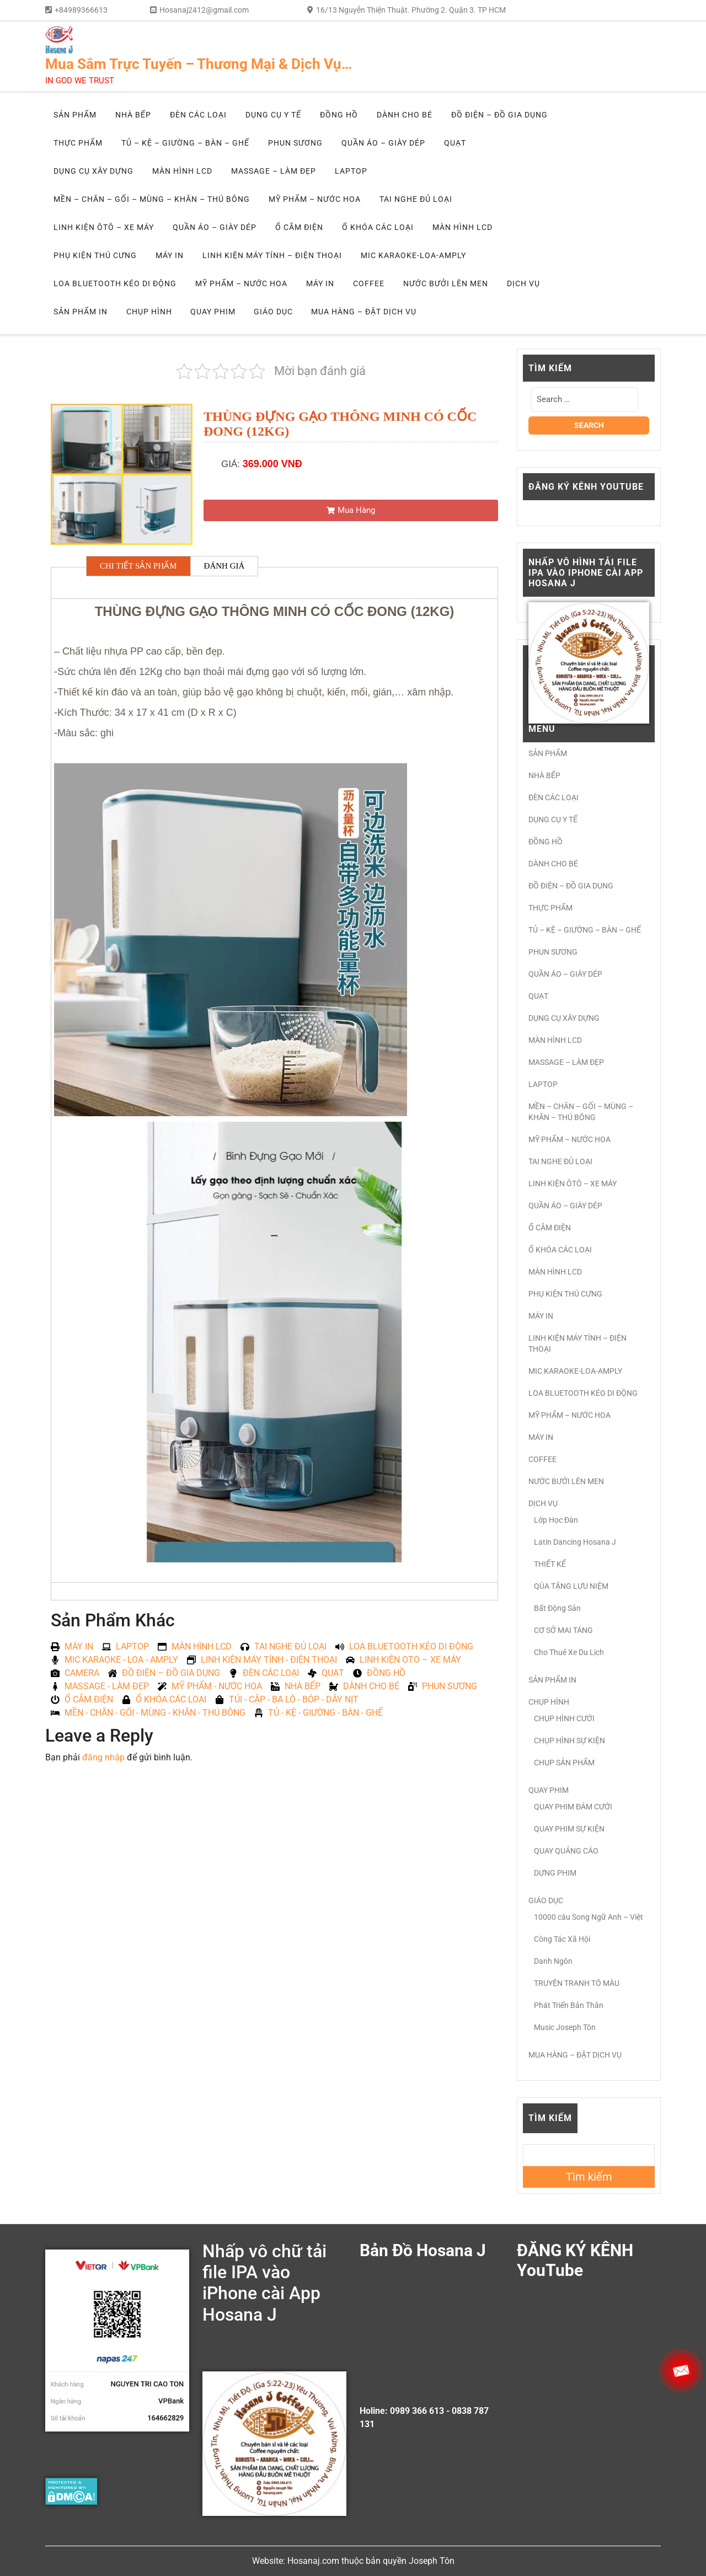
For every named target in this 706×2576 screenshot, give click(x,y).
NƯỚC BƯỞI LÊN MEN (445, 283)
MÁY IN (170, 255)
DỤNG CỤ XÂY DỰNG (93, 171)
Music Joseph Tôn (565, 2027)
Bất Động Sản (557, 1608)
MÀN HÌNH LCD (182, 171)
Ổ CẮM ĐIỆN (299, 227)
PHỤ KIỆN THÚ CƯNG (95, 255)
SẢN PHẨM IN (81, 311)
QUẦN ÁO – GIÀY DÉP (383, 142)
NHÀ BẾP (133, 114)
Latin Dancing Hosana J (575, 1542)
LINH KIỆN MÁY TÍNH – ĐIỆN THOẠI (272, 255)
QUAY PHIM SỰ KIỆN (569, 1828)
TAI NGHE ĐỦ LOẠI (415, 199)
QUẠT (455, 142)
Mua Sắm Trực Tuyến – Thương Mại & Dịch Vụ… (198, 64)
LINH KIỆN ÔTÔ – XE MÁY (104, 227)
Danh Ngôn (553, 1961)
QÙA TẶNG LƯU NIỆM (571, 1586)
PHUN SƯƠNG (295, 142)
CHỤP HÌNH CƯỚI (564, 1718)
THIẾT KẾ (550, 1564)
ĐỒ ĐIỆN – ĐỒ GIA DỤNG (499, 114)
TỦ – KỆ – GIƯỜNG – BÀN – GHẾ (185, 142)
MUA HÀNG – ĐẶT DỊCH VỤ (363, 311)
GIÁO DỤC (273, 311)
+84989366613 (81, 10)
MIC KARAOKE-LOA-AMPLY (413, 255)
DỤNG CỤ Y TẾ (273, 114)
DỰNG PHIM (555, 1872)
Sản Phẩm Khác (113, 1620)
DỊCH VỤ (523, 283)
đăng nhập (103, 1757)
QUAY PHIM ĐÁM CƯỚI (573, 1806)
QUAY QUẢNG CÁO (566, 1850)
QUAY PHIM (213, 311)
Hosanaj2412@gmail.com (204, 10)
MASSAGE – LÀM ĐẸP (273, 171)
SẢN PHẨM (75, 114)
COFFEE (368, 283)
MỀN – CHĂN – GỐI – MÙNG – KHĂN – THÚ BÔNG (152, 199)
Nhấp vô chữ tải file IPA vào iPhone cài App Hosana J (264, 2283)
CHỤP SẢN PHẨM (564, 1762)
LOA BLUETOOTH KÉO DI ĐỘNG (115, 283)
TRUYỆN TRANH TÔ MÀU (576, 1983)
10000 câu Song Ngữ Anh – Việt (588, 1917)
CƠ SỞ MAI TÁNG (563, 1630)
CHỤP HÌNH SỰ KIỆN (569, 1740)
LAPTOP (351, 171)
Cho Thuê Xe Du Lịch (569, 1652)
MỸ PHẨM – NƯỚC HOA (315, 199)
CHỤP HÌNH (149, 311)
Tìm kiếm (550, 2118)
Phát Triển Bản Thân (568, 2005)
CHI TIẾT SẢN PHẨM (138, 565)
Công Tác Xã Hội (562, 1939)
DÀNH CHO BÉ (404, 114)
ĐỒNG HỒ (339, 114)
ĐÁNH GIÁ (224, 565)
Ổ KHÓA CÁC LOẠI (378, 227)
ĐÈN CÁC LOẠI (198, 114)
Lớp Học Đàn (556, 1519)
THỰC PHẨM (78, 142)
